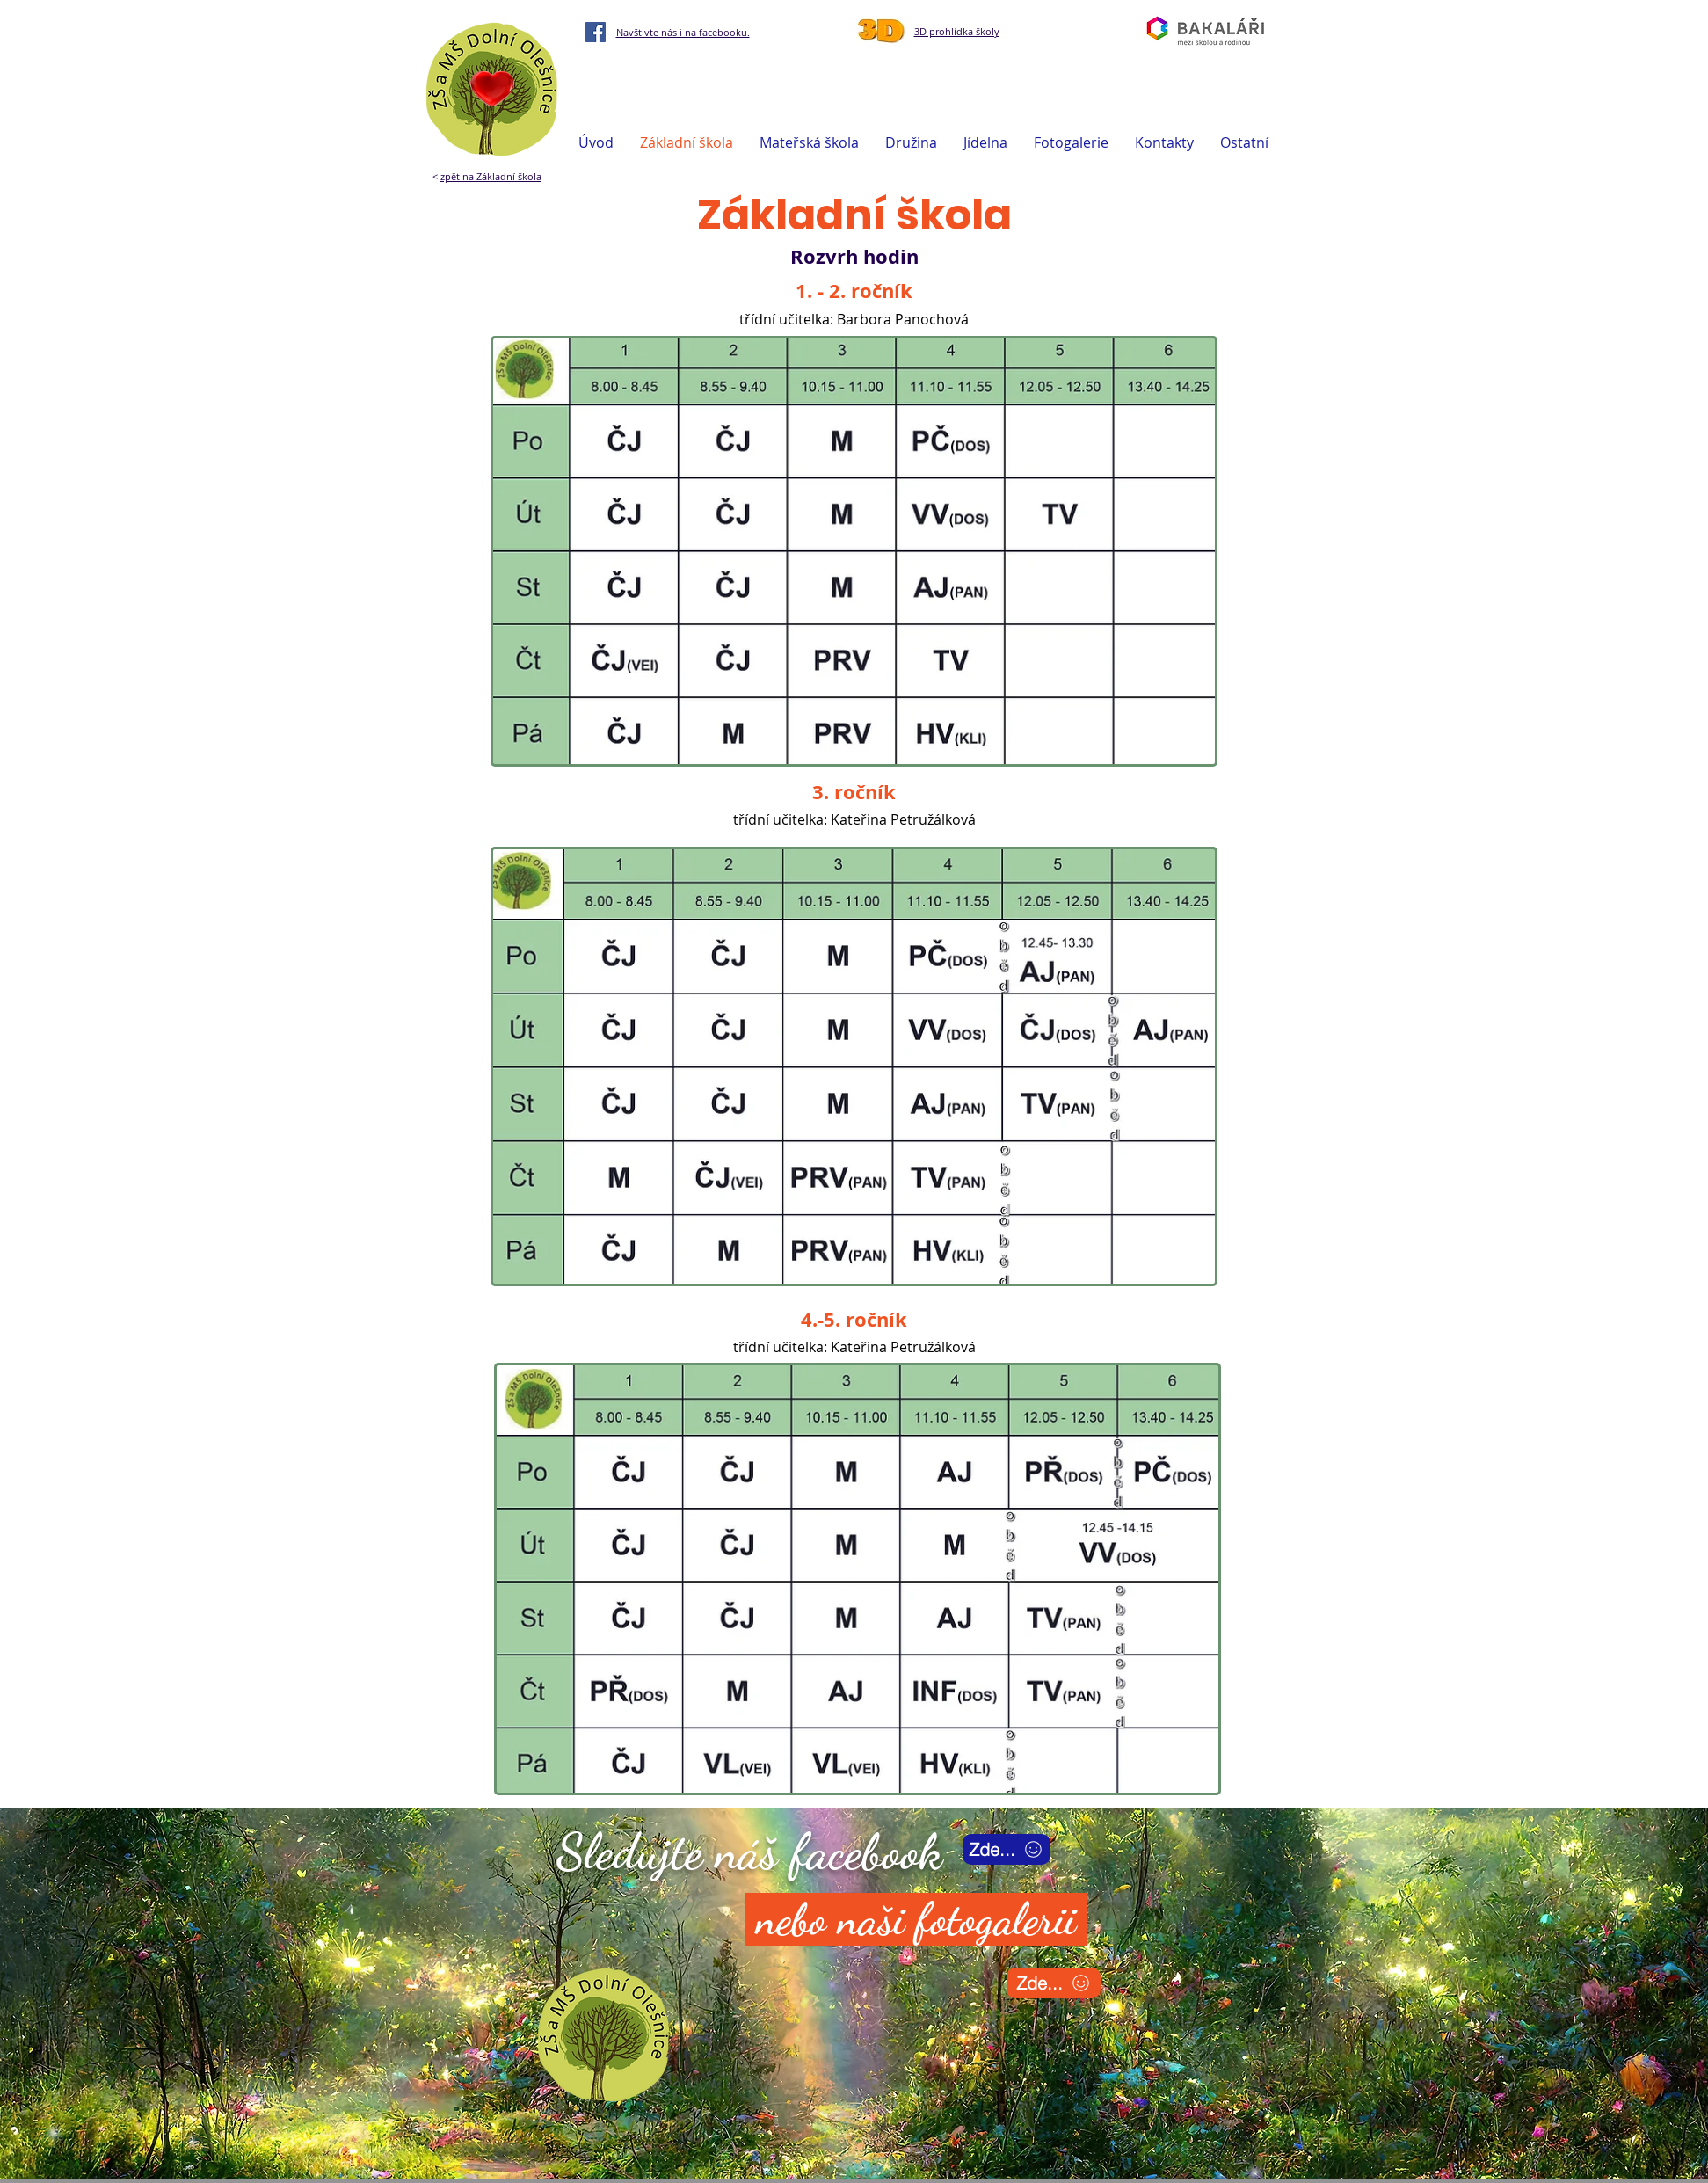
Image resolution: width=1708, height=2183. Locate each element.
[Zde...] (1006, 1849)
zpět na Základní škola (490, 176)
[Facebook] (595, 32)
